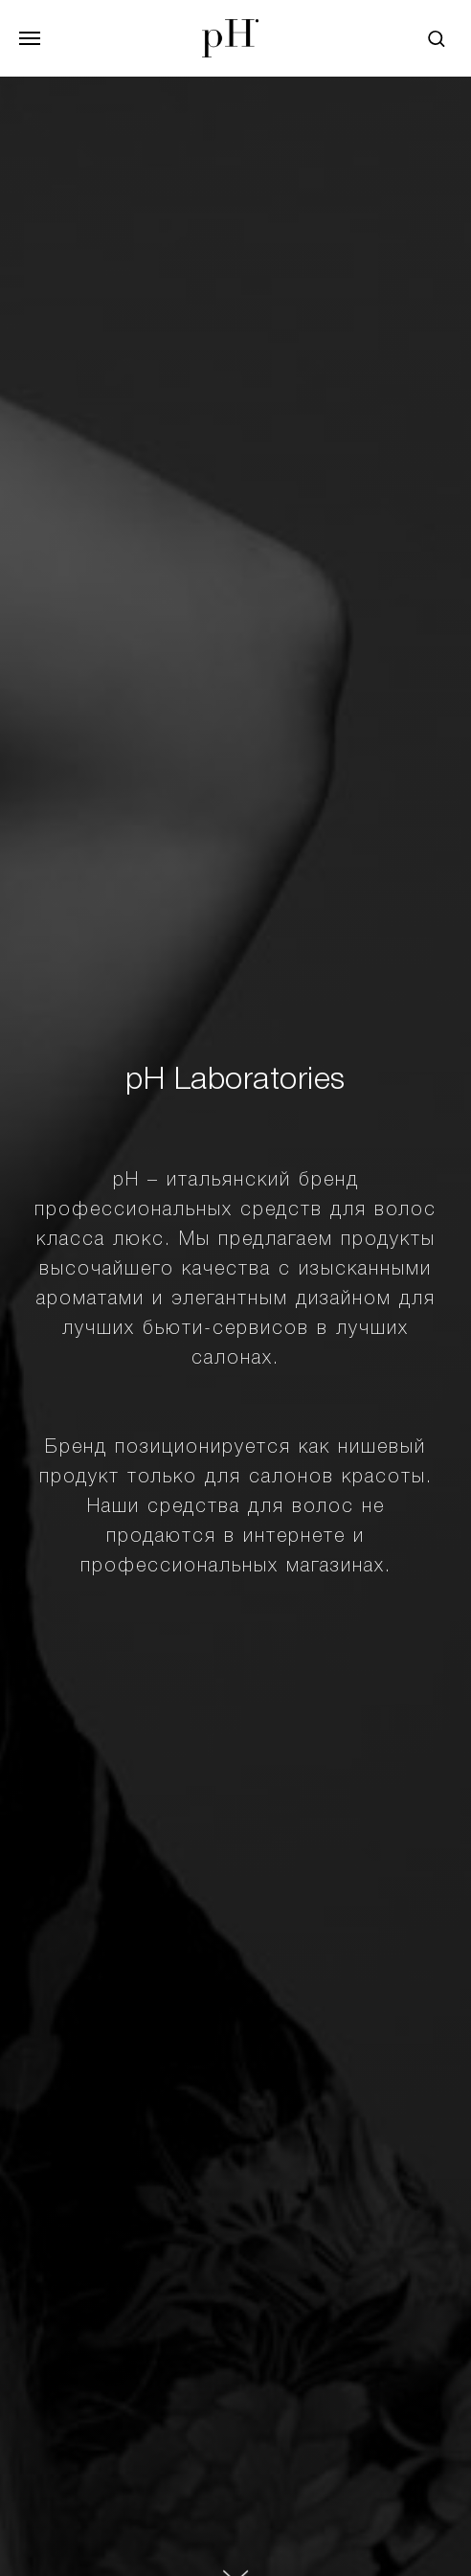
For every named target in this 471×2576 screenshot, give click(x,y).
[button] (436, 38)
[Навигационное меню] (29, 38)
